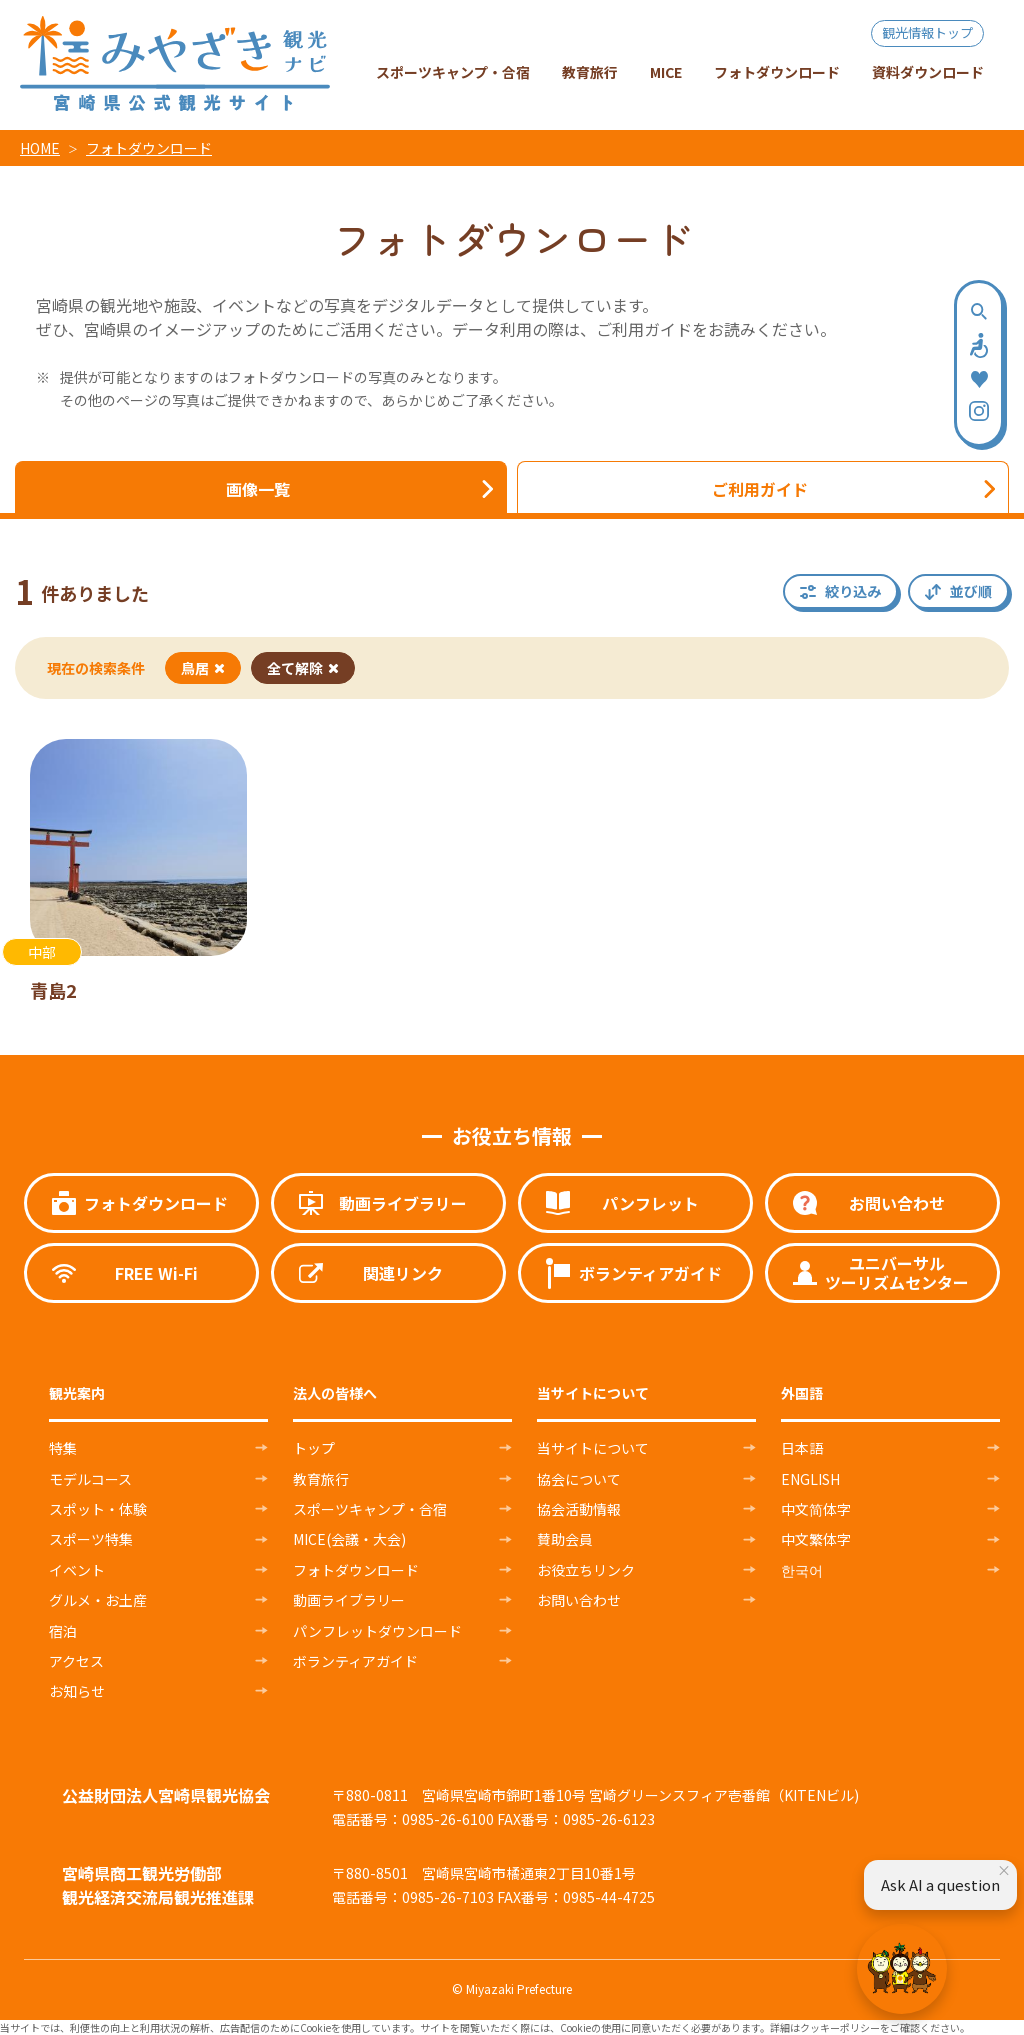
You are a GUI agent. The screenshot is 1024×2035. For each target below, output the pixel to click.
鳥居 (203, 668)
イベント (77, 1570)
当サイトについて (593, 1448)
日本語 (802, 1448)
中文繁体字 (816, 1539)
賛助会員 (565, 1539)
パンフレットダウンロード (377, 1631)
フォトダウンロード (149, 148)
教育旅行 (321, 1479)
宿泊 (63, 1631)
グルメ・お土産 (98, 1600)
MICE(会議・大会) (349, 1539)
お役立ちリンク (586, 1570)
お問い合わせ (579, 1600)
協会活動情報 (579, 1509)
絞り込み (853, 591)
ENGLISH (810, 1479)
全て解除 (303, 668)
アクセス (76, 1661)
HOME (40, 148)
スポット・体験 (98, 1509)
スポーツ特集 (91, 1539)
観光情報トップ (927, 32)
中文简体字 (816, 1509)
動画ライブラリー (349, 1600)
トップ (314, 1448)
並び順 (971, 591)
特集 (63, 1448)
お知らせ (77, 1691)
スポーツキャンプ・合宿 (370, 1509)
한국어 (802, 1570)
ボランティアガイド (355, 1661)
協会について (579, 1479)
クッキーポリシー (840, 2027)
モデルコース (90, 1479)
